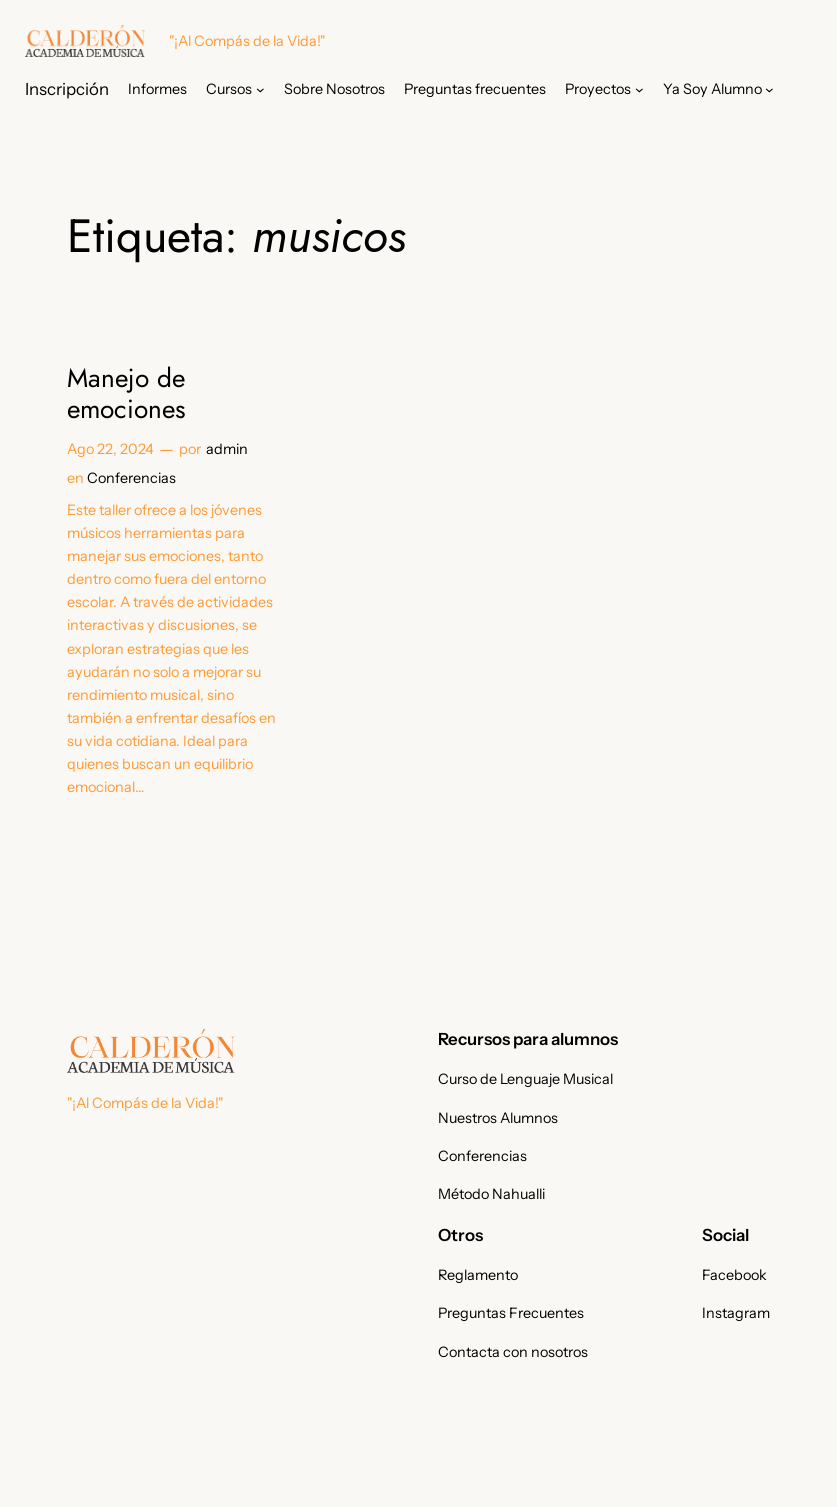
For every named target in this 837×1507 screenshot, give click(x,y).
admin (227, 449)
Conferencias (131, 478)
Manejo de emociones (126, 394)
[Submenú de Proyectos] (639, 89)
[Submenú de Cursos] (260, 89)
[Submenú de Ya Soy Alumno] (769, 89)
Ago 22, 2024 (110, 449)
